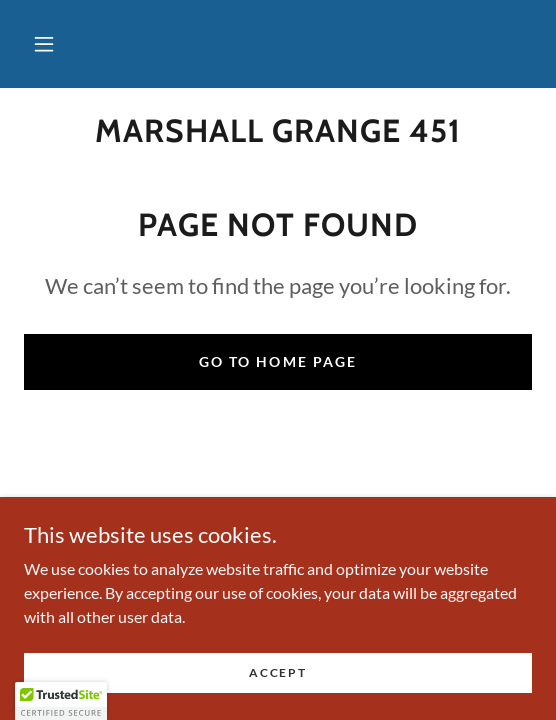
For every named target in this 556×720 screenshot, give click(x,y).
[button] (44, 44)
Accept (277, 672)
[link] (278, 131)
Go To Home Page (277, 361)
